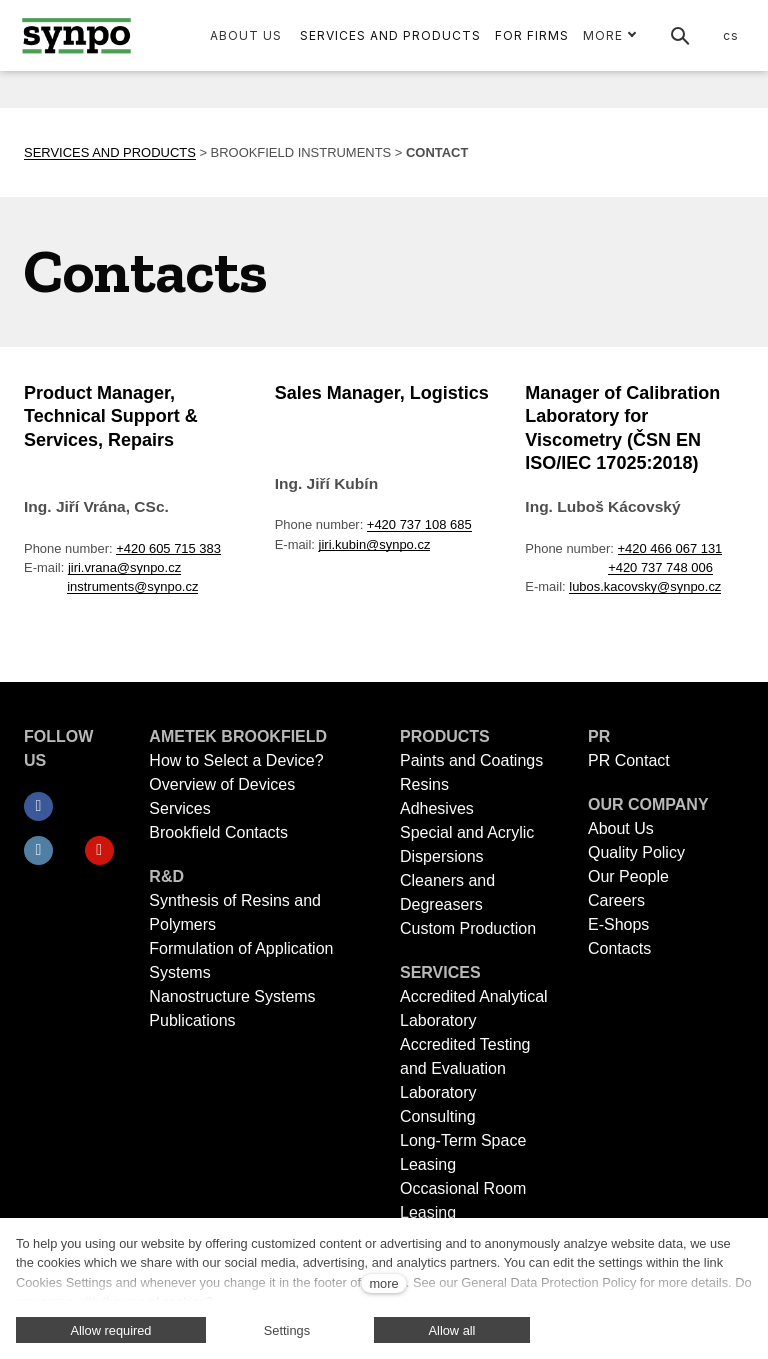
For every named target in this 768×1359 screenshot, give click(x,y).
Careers (616, 900)
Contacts (619, 948)
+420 (383, 487)
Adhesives (437, 808)
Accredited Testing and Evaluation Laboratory (465, 1068)
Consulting (438, 1116)
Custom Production (468, 928)
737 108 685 (436, 487)
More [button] (610, 35)
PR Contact (629, 760)
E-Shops (618, 924)
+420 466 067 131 (670, 511)
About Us (621, 828)
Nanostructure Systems (232, 996)
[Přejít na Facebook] (38, 807)
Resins (424, 784)
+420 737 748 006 (660, 530)
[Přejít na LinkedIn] (38, 851)
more (383, 1283)
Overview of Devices (222, 784)
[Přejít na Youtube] (99, 851)
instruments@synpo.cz (132, 549)
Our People (628, 876)
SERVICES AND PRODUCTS (110, 115)
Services (179, 808)
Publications (192, 1020)
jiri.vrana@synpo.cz (124, 530)
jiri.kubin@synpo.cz (375, 507)
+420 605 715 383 (168, 511)
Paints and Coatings (471, 760)
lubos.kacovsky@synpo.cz (645, 549)
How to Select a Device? (236, 760)
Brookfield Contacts (218, 832)
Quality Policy (636, 852)
